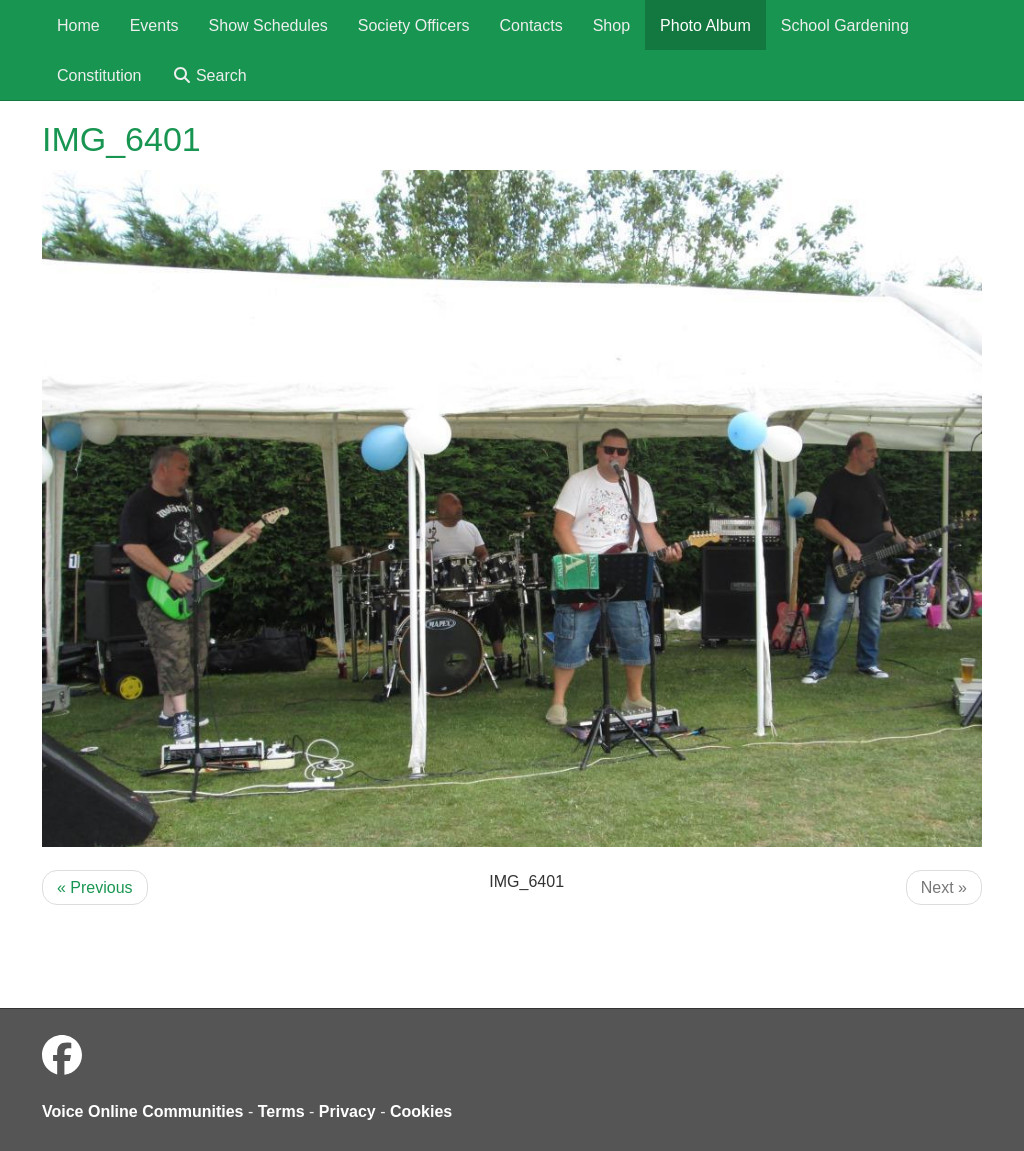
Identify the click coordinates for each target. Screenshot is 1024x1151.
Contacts (531, 25)
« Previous (95, 887)
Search (209, 75)
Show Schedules (268, 25)
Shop (611, 25)
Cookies (421, 1111)
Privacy (347, 1111)
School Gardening (845, 25)
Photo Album (705, 25)
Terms (281, 1111)
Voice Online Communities (143, 1111)
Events (154, 25)
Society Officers (414, 25)
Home (78, 25)
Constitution (99, 75)
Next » (944, 887)
